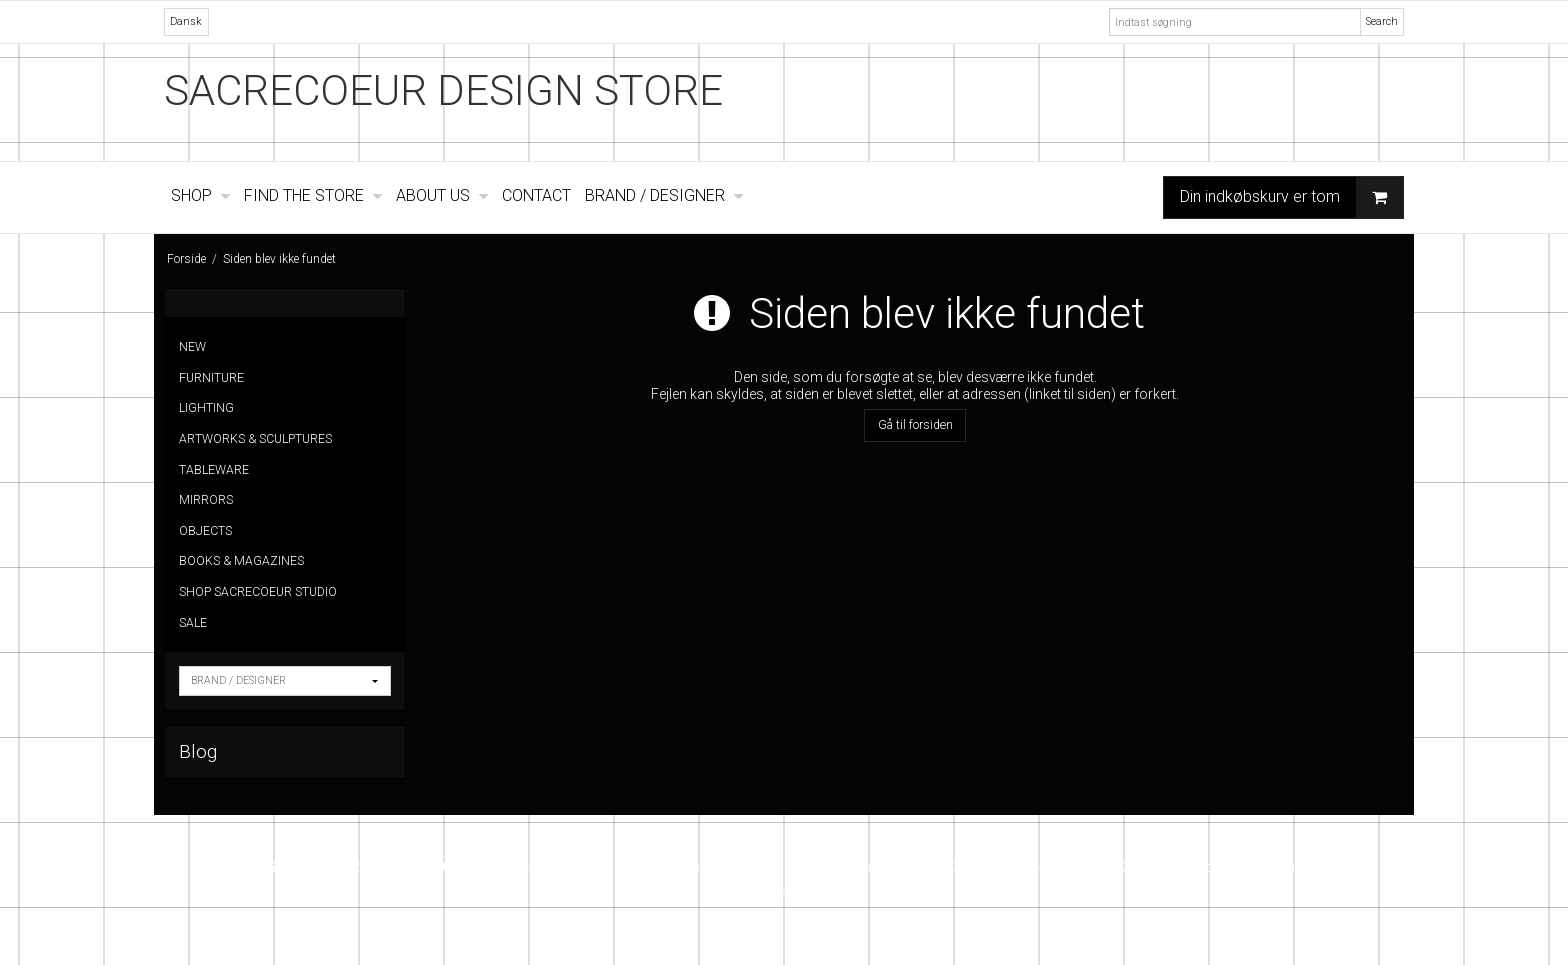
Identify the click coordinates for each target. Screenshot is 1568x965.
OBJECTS (205, 531)
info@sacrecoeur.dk (1253, 867)
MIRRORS (206, 500)
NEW (192, 347)
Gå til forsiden (915, 425)
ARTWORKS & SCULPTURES (255, 439)
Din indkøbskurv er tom (1291, 197)
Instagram (784, 891)
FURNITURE (211, 378)
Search (1382, 21)
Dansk (186, 21)
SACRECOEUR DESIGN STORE (443, 90)
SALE (193, 623)
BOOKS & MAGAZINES (241, 561)
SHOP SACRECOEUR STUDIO (258, 592)
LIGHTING (206, 408)
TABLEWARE (214, 470)
